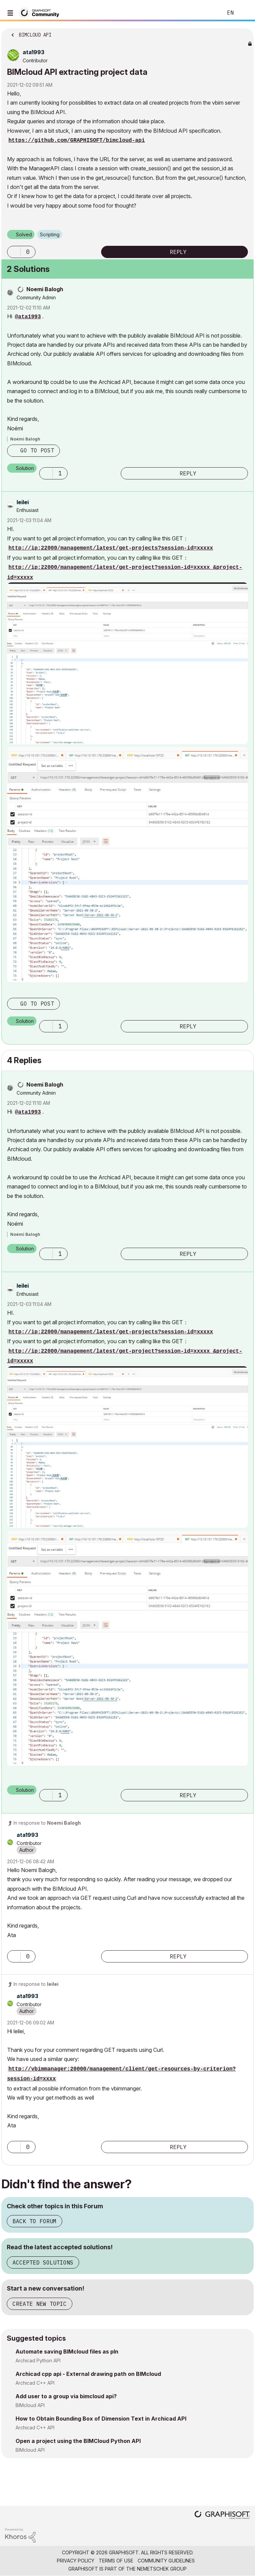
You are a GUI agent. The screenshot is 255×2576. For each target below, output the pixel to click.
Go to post (37, 450)
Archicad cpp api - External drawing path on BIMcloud (88, 2373)
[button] (13, 252)
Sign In (244, 13)
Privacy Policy (75, 2560)
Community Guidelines (166, 2560)
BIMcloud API (30, 2405)
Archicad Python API (38, 2360)
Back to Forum (34, 2221)
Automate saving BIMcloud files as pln (67, 2351)
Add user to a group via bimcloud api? (66, 2396)
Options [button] (244, 32)
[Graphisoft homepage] (222, 2515)
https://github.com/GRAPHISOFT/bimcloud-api (76, 140)
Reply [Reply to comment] (188, 473)
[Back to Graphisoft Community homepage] (41, 12)
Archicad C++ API (35, 2383)
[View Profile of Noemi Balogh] (44, 289)
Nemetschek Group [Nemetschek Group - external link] (162, 2569)
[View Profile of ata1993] (33, 52)
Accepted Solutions (43, 2262)
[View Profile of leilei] (23, 502)
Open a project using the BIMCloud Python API (78, 2441)
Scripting (50, 234)
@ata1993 (28, 317)
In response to (47, 1823)
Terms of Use (116, 2560)
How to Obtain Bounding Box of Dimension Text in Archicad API (101, 2418)
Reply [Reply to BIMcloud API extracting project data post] (178, 252)
